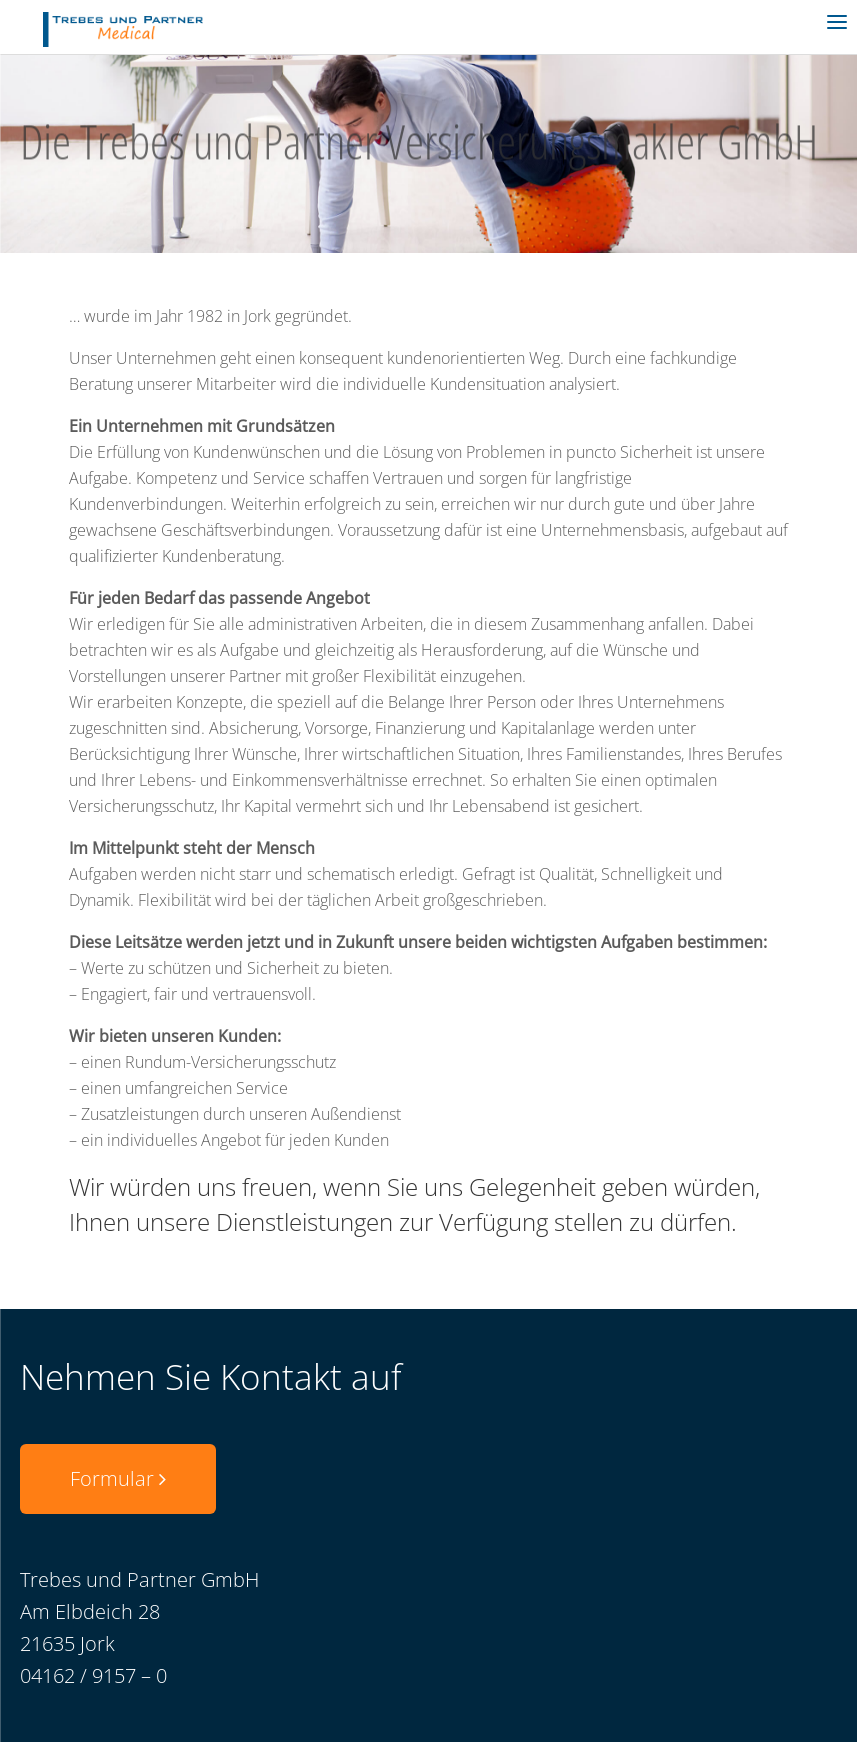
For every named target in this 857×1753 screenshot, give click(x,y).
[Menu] (837, 20)
